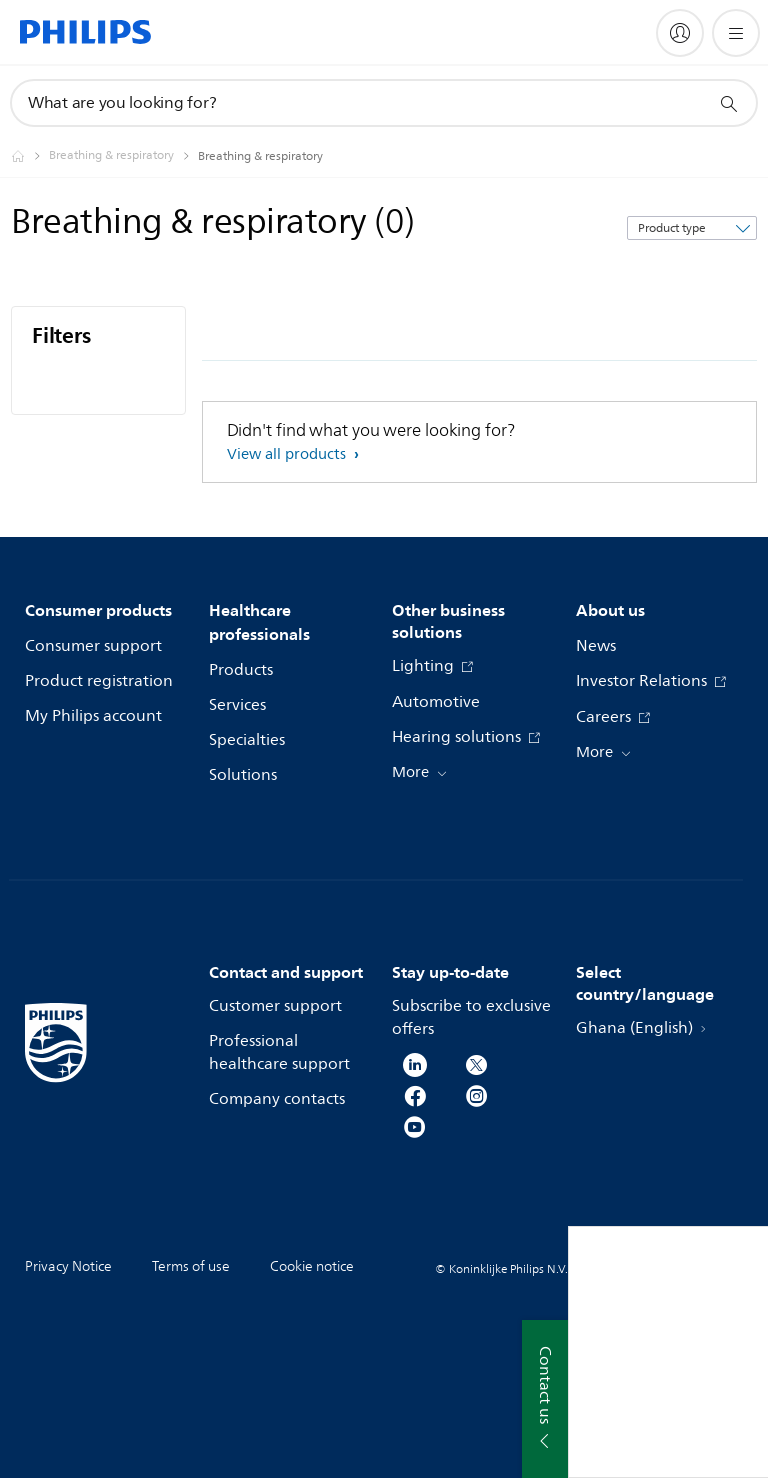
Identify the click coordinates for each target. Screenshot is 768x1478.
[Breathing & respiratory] (123, 156)
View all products (288, 454)
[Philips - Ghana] (30, 156)
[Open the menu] (736, 33)
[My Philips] (680, 33)
